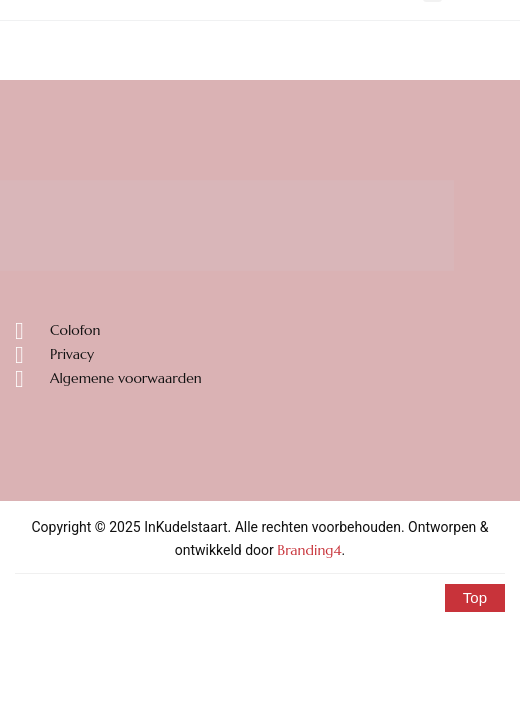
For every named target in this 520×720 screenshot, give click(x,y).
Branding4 (309, 550)
